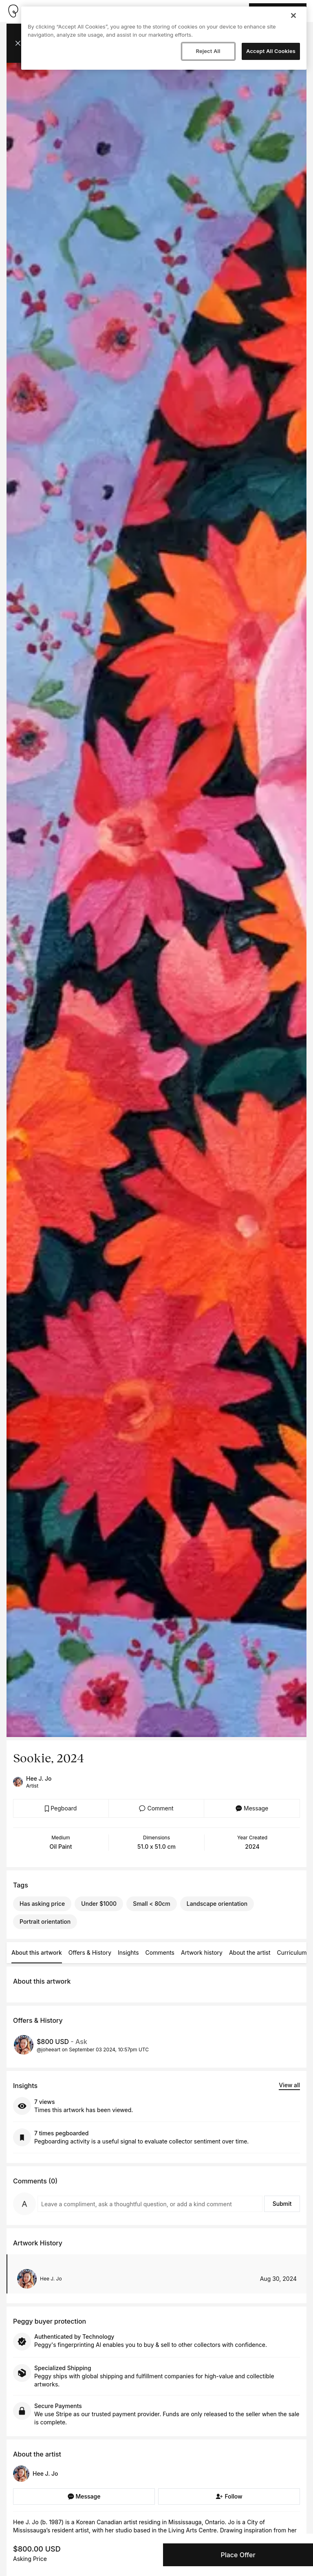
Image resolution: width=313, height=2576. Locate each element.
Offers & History (89, 1952)
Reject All (208, 51)
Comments (159, 1952)
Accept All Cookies (270, 51)
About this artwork (36, 1952)
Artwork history (202, 1952)
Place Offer (237, 2555)
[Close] (293, 15)
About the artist (250, 1952)
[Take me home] (13, 11)
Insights (128, 1952)
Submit (282, 2203)
